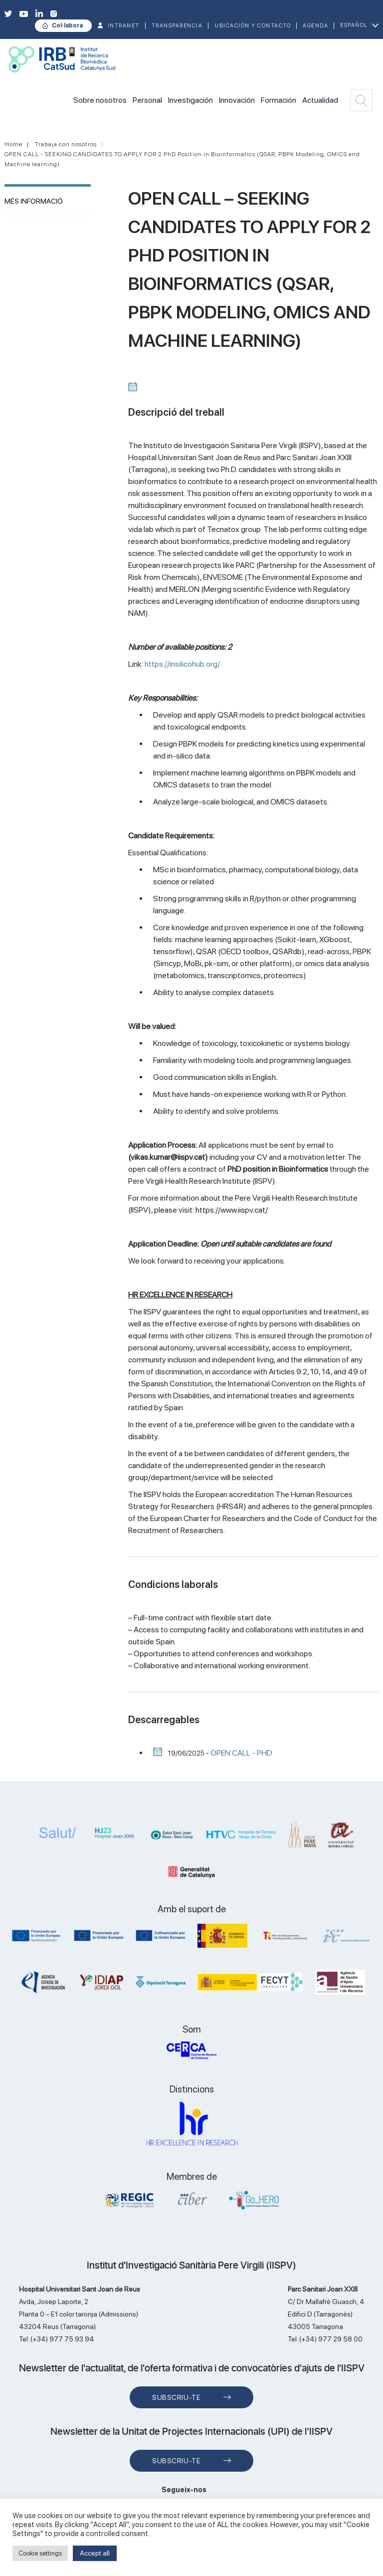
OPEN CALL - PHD (241, 1753)
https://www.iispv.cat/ (231, 1210)
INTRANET (124, 25)
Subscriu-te (176, 2397)
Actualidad (320, 100)
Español (354, 25)
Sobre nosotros (100, 100)
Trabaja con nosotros (66, 144)
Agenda (315, 25)
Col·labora (67, 25)
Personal (147, 100)
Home (13, 144)
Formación (278, 100)
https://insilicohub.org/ (182, 664)
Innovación (237, 100)
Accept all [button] (95, 2553)
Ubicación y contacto (252, 25)
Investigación (190, 100)
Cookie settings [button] (40, 2553)
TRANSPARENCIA (177, 25)
